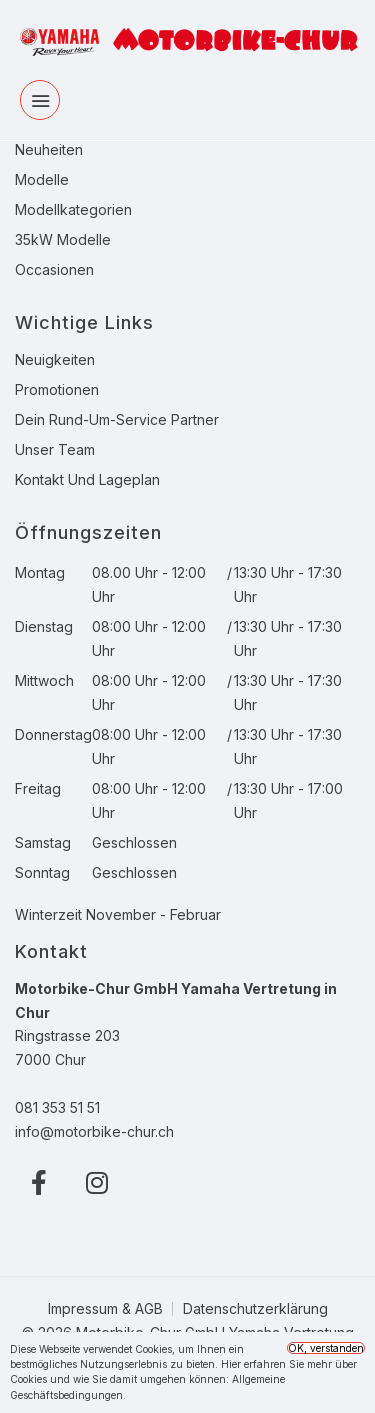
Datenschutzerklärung (255, 1308)
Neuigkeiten (55, 359)
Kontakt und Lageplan (87, 479)
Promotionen (57, 389)
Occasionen (54, 269)
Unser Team (55, 449)
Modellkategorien (73, 209)
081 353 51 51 (57, 1107)
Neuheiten (49, 149)
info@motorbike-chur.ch (94, 1131)
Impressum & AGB (105, 1308)
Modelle (42, 179)
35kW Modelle (63, 239)
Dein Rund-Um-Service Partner (117, 419)
